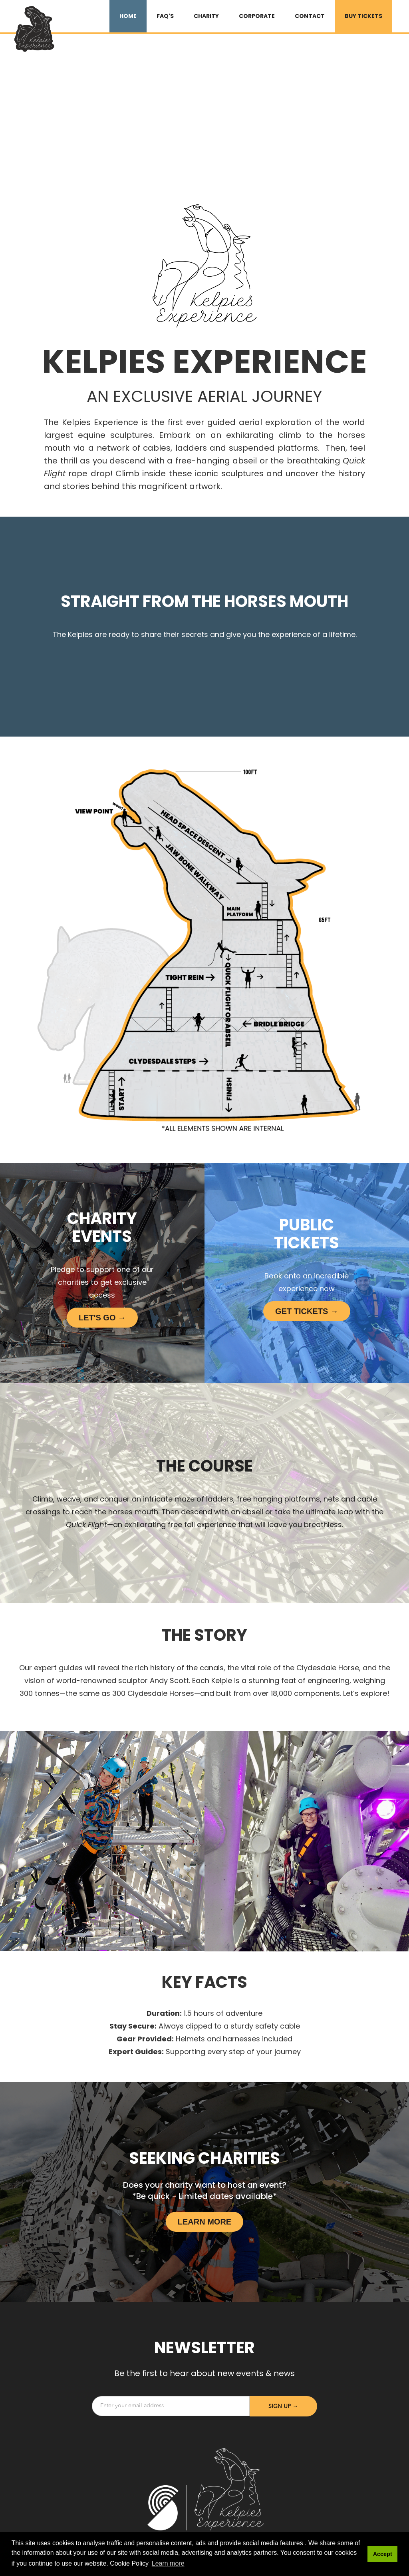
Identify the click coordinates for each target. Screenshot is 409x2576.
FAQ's (165, 16)
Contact (310, 16)
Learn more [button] (168, 2563)
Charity (206, 16)
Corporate (257, 16)
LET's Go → (102, 1317)
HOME (128, 16)
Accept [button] (382, 2554)
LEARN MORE (204, 2221)
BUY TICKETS (363, 16)
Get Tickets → (306, 1311)
